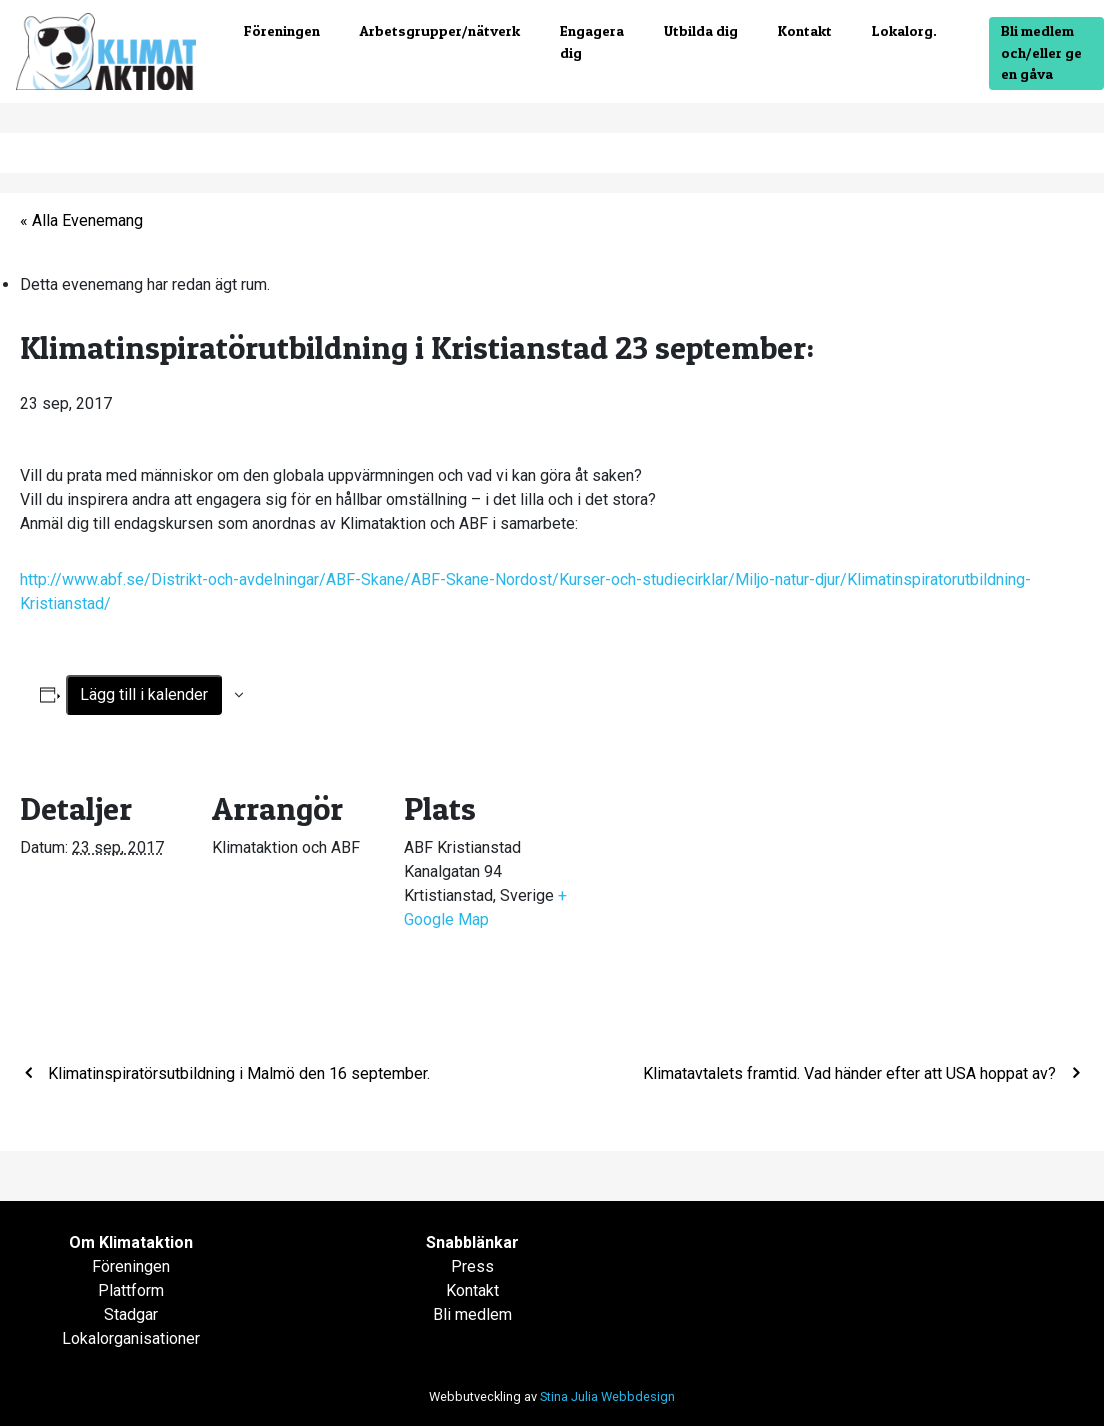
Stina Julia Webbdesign (607, 1396)
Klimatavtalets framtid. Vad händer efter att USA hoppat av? (851, 1073)
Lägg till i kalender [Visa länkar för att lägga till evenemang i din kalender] (144, 694)
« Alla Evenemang (81, 220)
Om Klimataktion (131, 1242)
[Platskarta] (701, 895)
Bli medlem (472, 1314)
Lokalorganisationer (131, 1338)
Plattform (131, 1290)
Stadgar (131, 1314)
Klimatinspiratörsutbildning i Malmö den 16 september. (237, 1073)
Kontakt (805, 31)
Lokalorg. (904, 31)
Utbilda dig (701, 31)
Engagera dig (592, 42)
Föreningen (282, 31)
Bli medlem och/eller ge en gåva (1041, 52)
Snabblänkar (472, 1242)
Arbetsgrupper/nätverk (440, 31)
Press (472, 1266)
